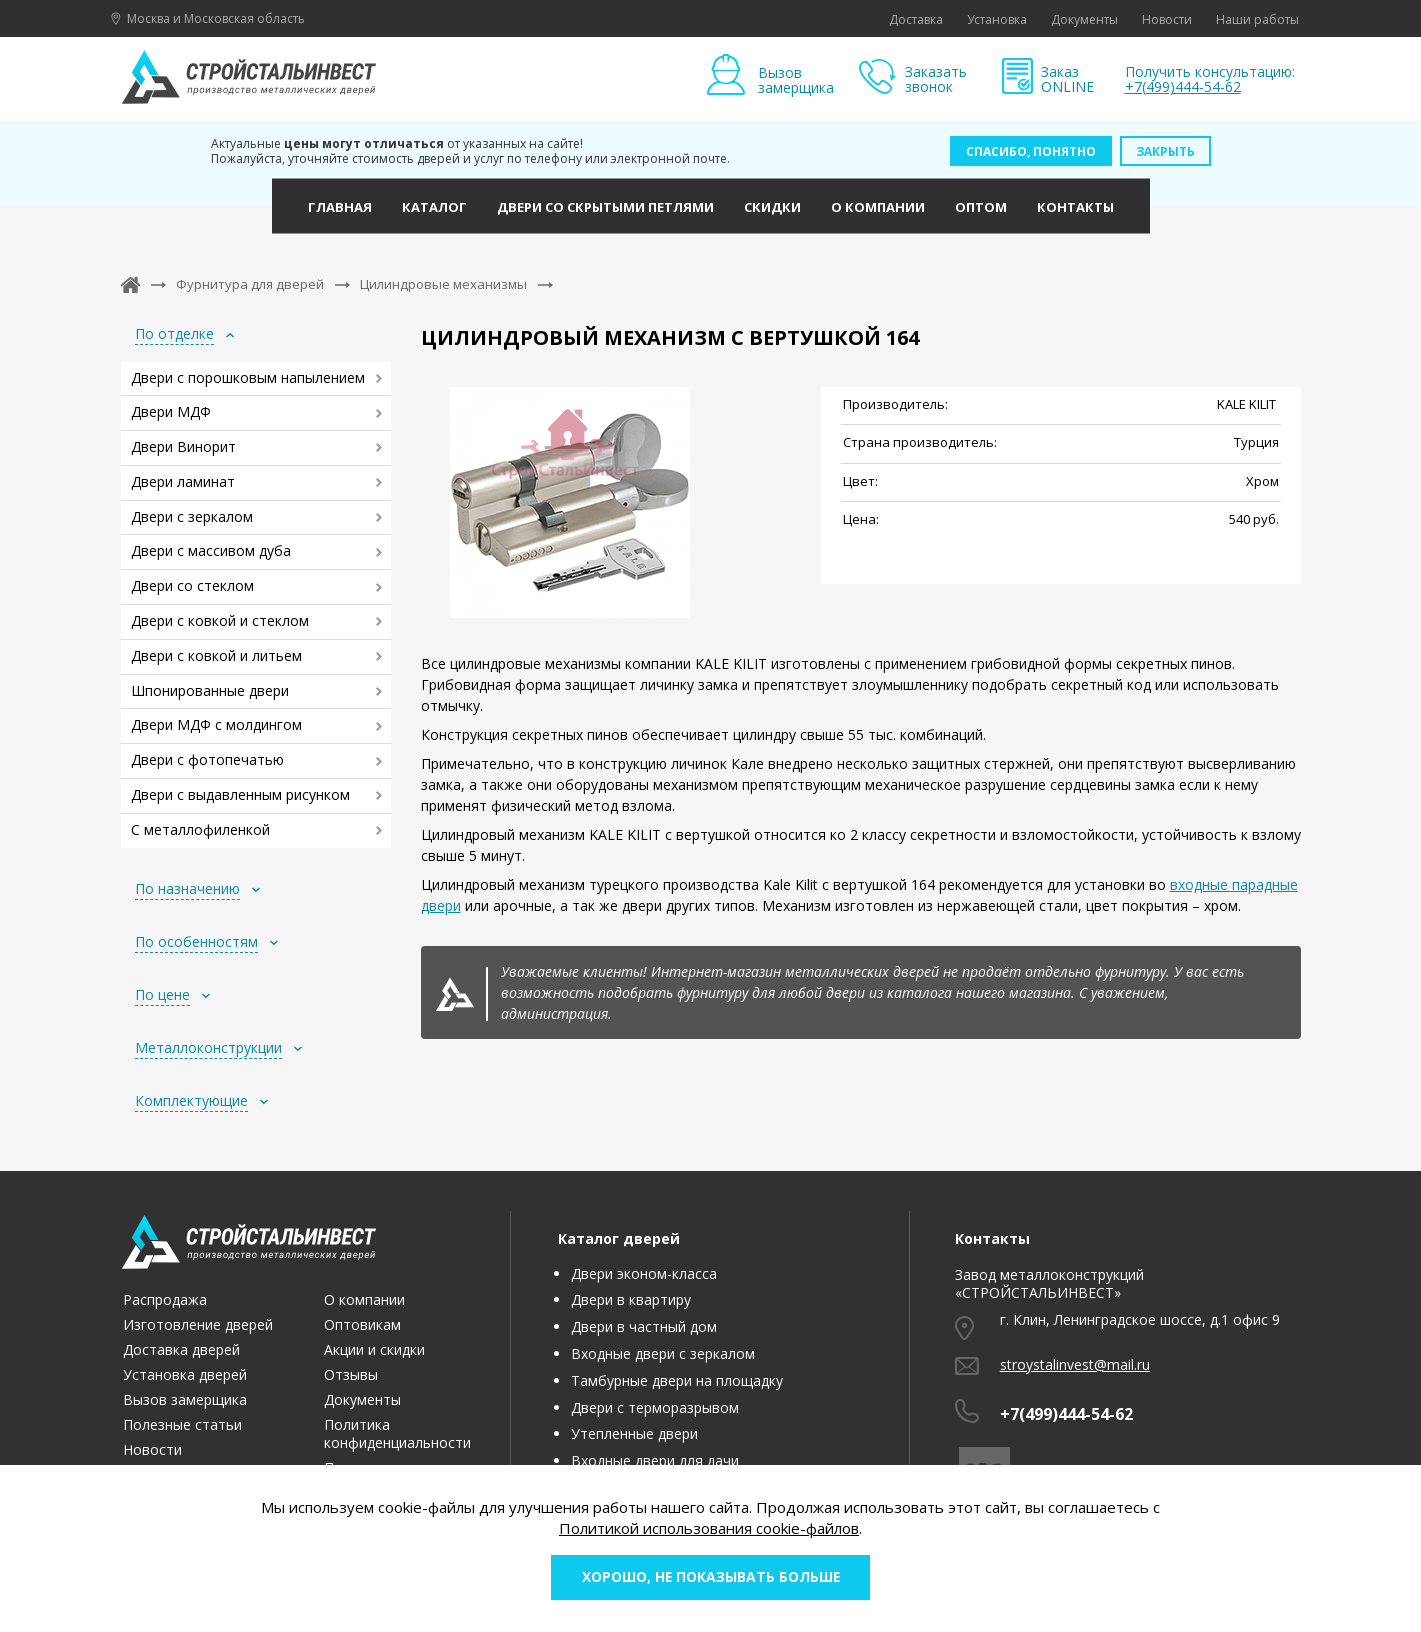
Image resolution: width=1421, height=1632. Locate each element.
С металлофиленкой (200, 829)
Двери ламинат (183, 481)
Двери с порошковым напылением (248, 377)
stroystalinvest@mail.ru (1075, 1364)
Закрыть (1165, 151)
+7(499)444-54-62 (1183, 86)
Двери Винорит (183, 446)
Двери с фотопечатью (207, 759)
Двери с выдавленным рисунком (240, 794)
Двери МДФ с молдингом (216, 724)
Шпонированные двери (210, 690)
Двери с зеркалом (192, 516)
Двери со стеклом (192, 585)
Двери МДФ (171, 411)
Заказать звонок (936, 79)
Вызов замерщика (796, 79)
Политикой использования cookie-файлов (709, 1527)
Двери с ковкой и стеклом (220, 620)
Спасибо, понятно (1031, 151)
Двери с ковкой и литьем (216, 655)
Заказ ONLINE (1067, 79)
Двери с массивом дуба (211, 550)
